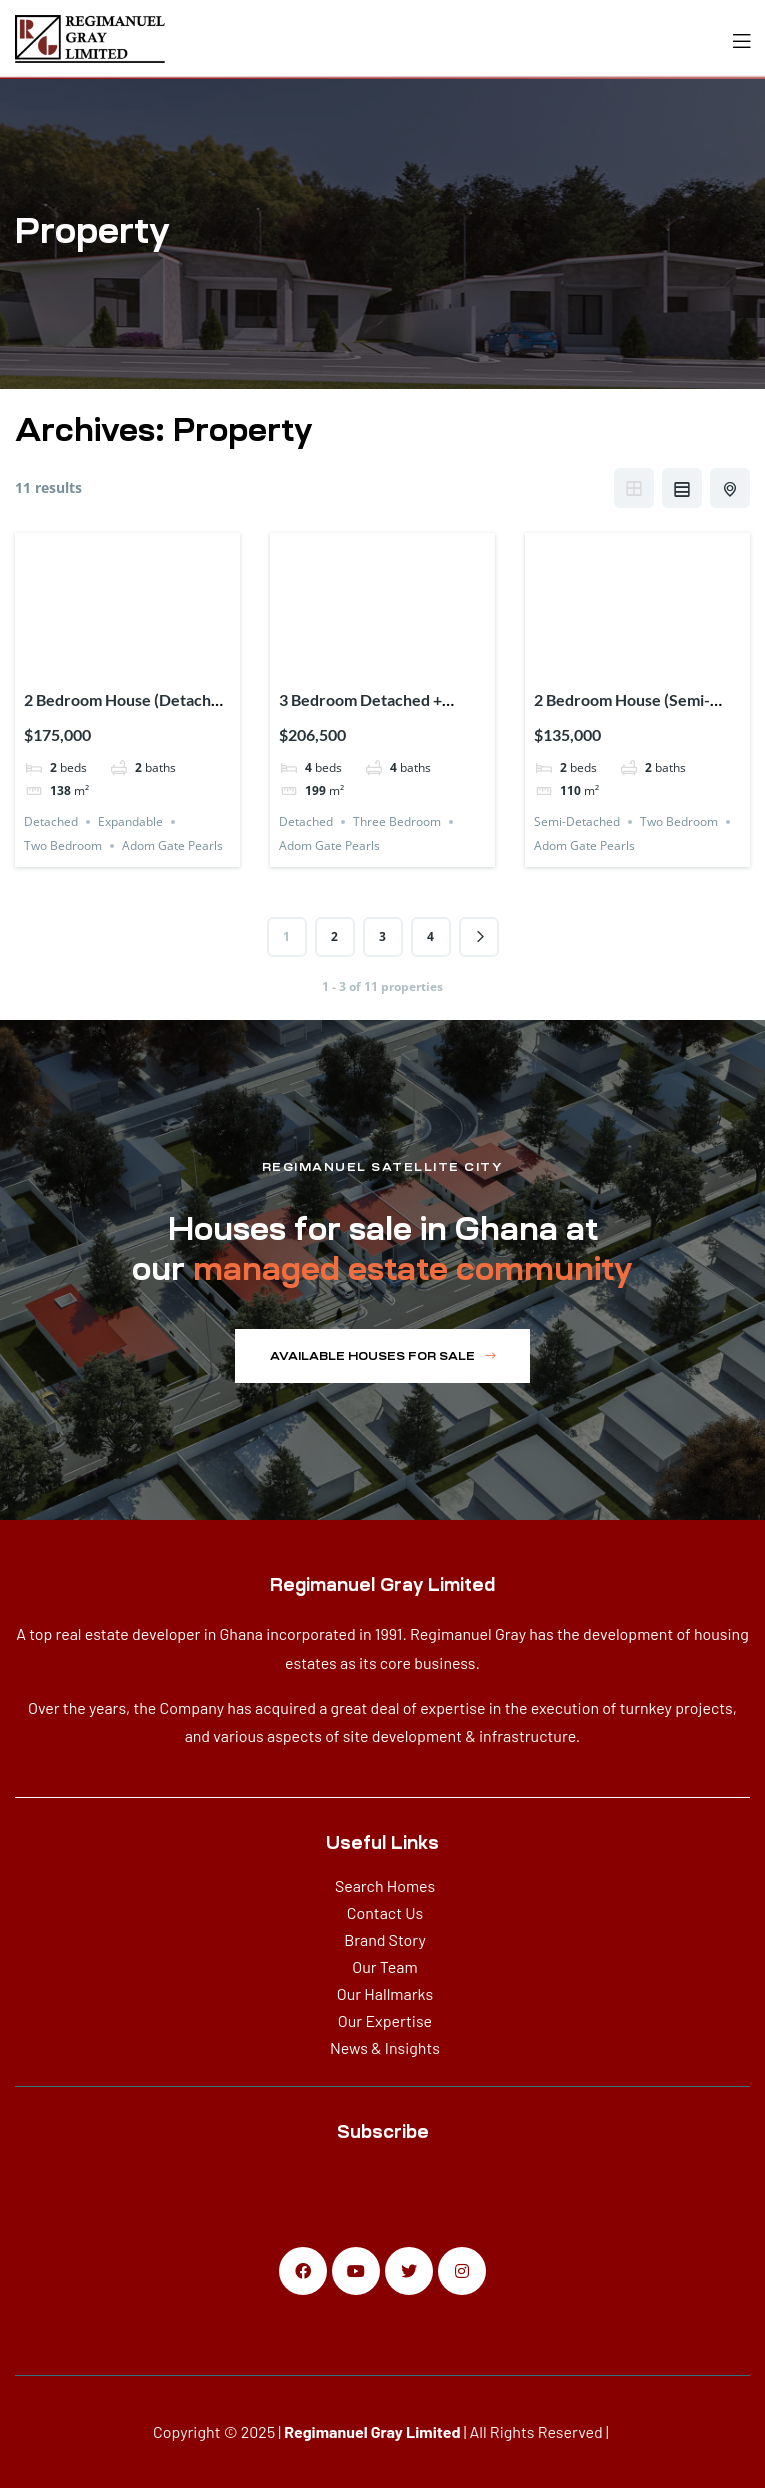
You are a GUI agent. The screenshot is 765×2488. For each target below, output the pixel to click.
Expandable (130, 821)
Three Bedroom (397, 821)
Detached (51, 821)
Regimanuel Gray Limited (372, 2431)
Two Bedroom (63, 845)
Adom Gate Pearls (172, 845)
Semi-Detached (577, 821)
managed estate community (413, 1269)
